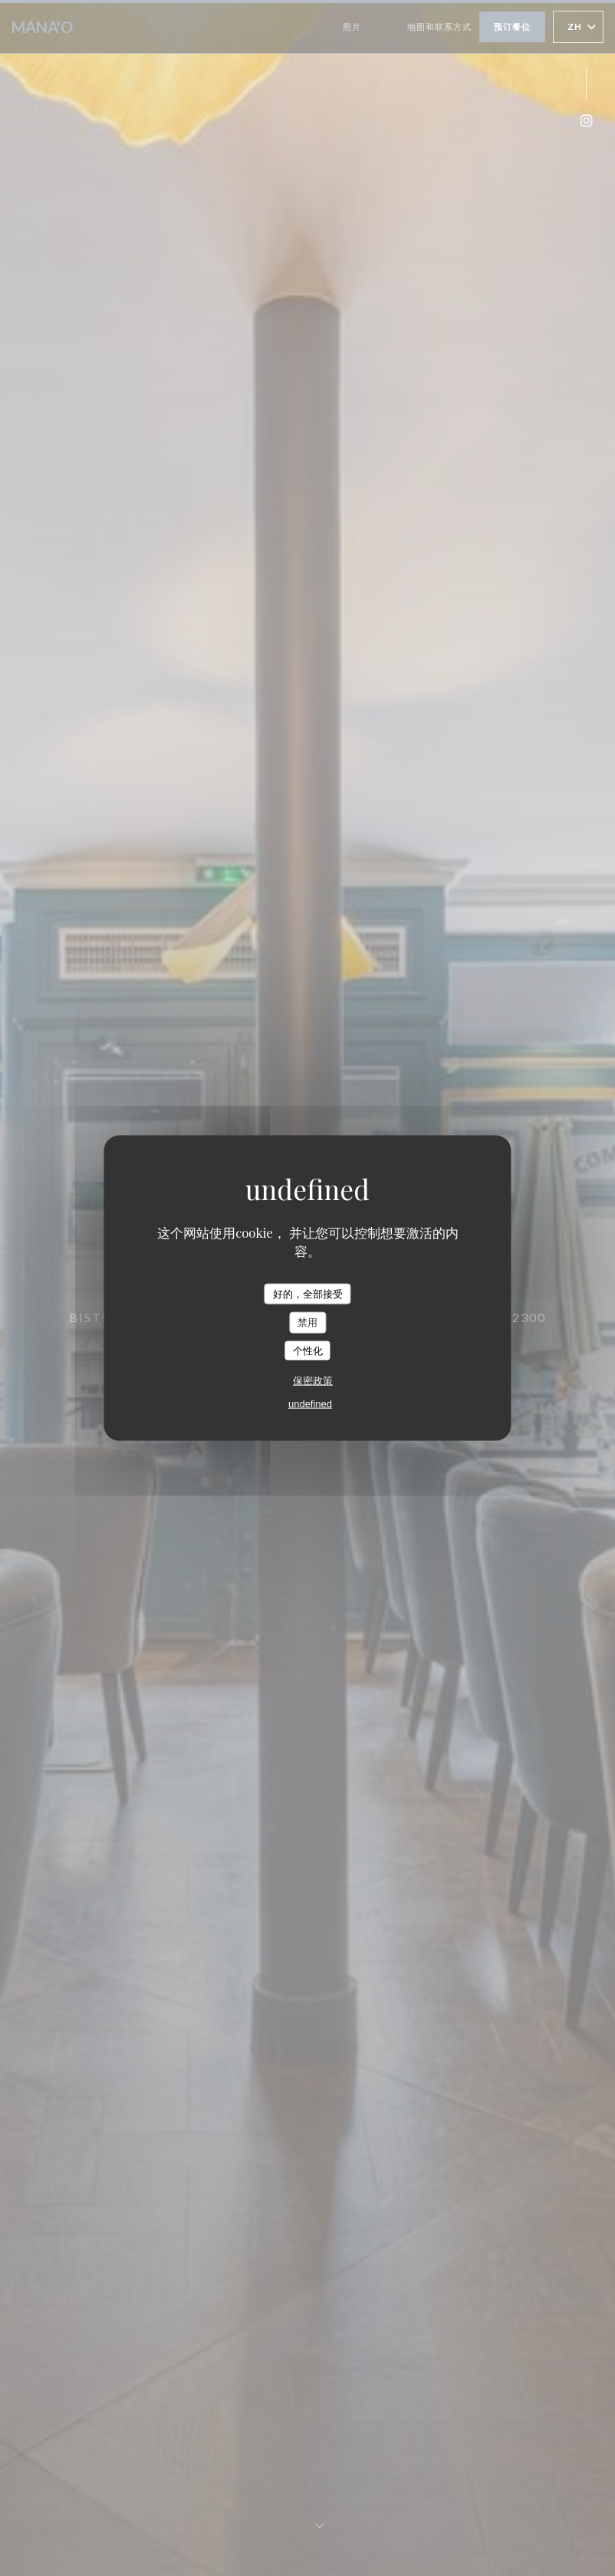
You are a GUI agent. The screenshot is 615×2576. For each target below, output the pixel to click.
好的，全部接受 (308, 1293)
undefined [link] (310, 1404)
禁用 (307, 1322)
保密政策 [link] (313, 1381)
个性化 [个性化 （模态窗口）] (308, 1350)
